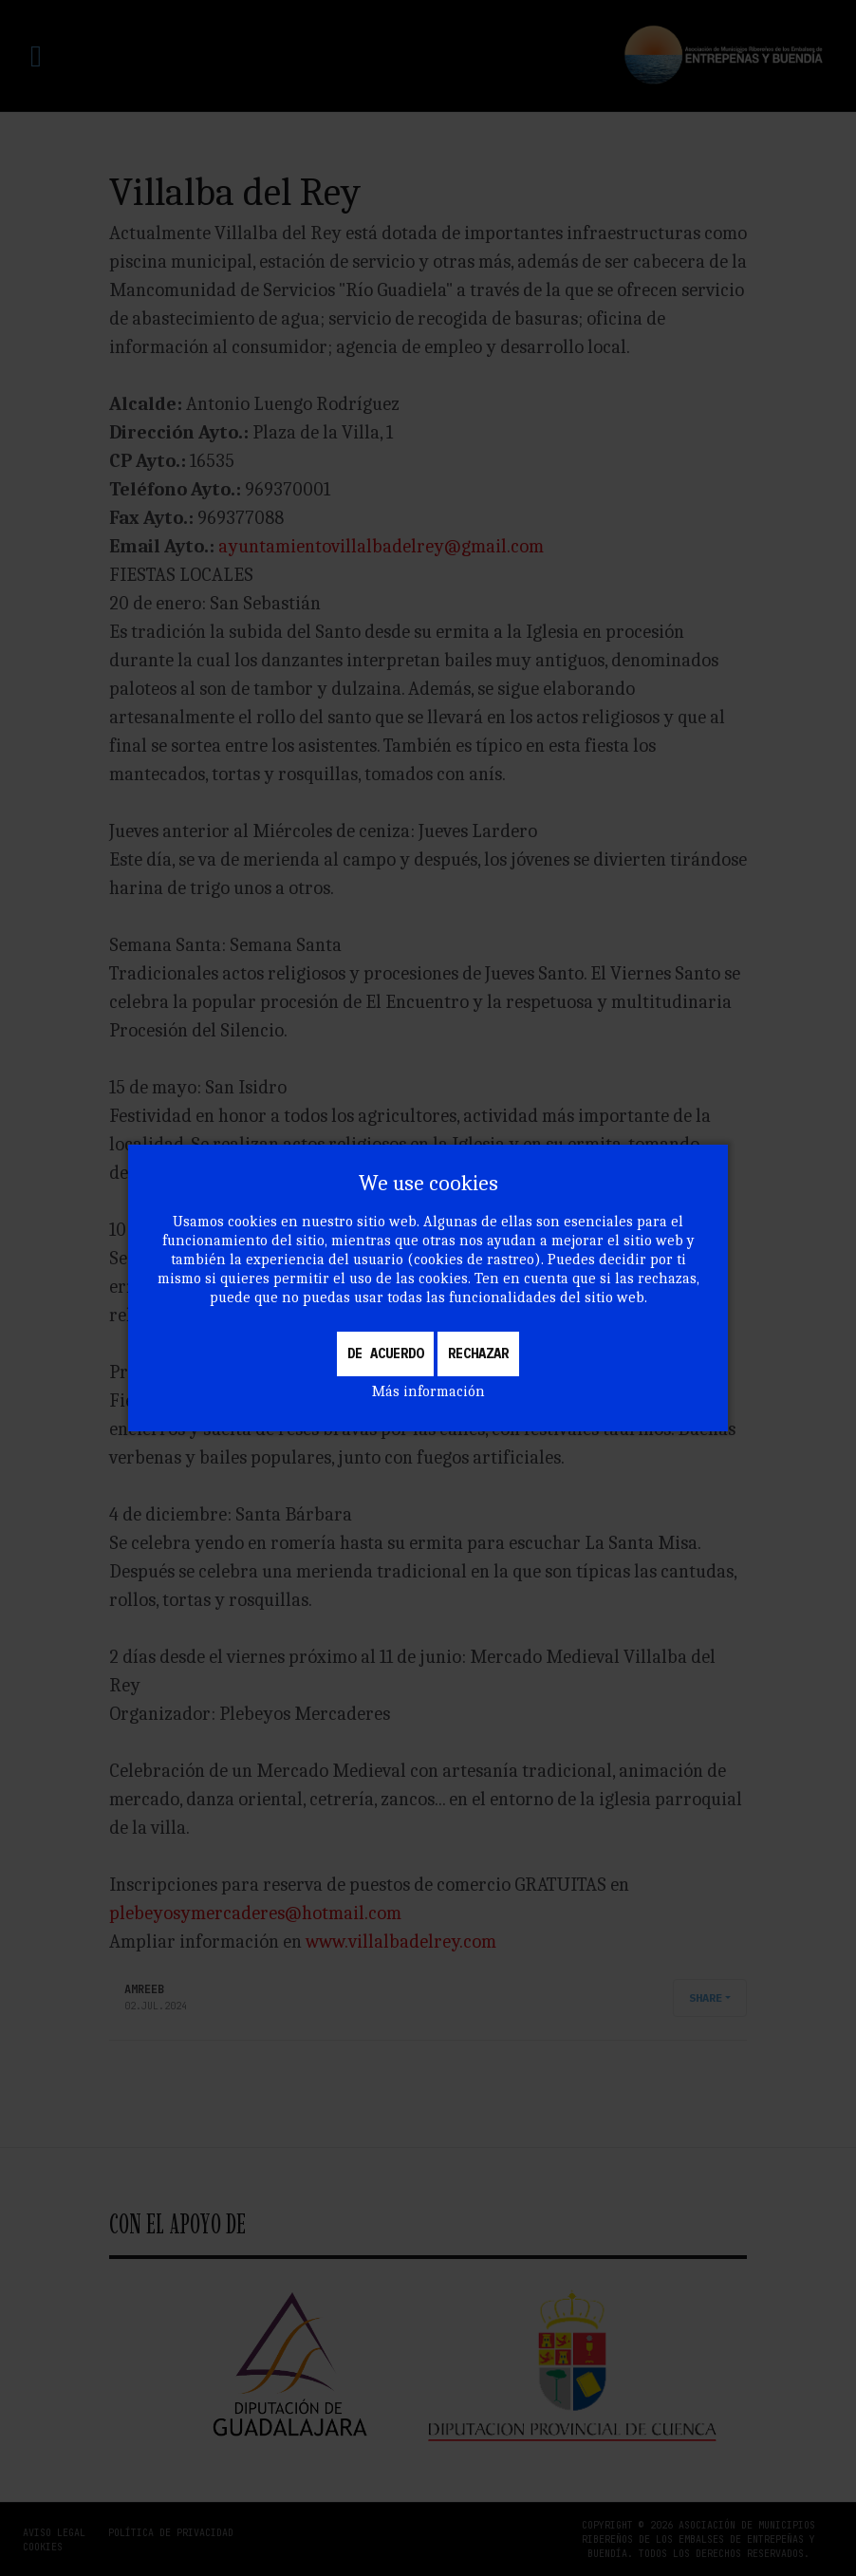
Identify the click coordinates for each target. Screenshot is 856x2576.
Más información (428, 1391)
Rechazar (478, 1353)
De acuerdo (385, 1353)
